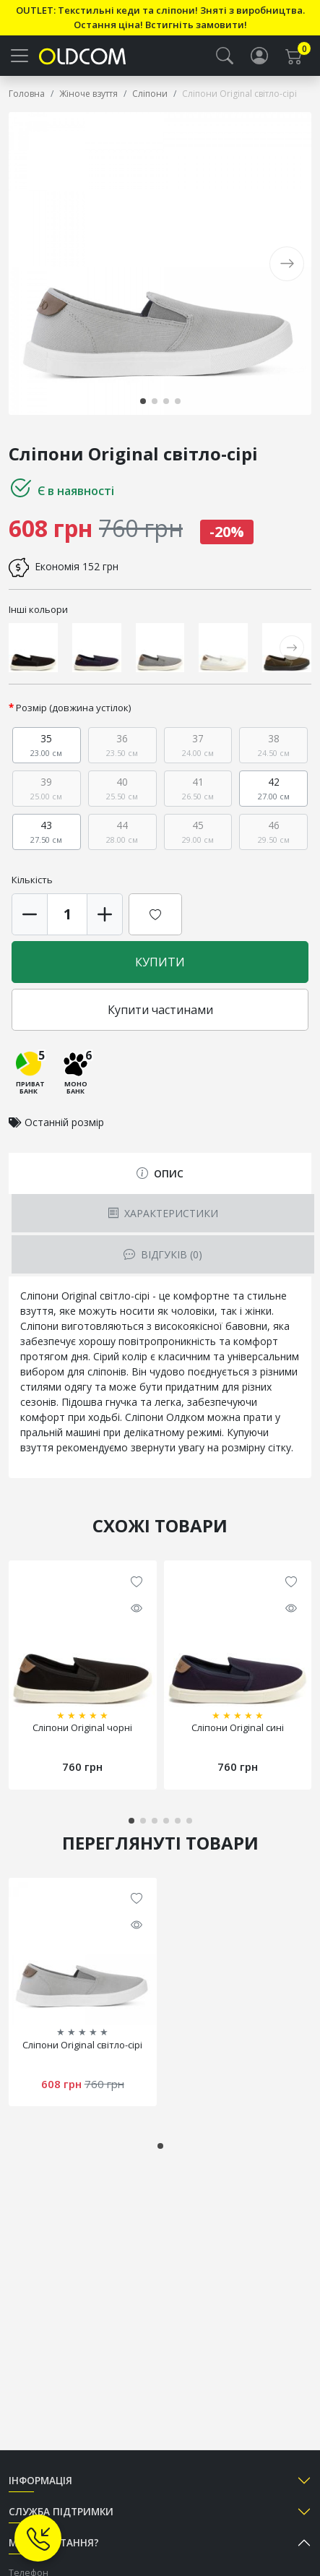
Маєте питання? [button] (54, 2542)
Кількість (32, 879)
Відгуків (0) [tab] (163, 1254)
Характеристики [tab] (163, 1213)
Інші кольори (38, 609)
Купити (160, 962)
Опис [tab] (160, 1173)
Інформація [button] (40, 2480)
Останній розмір (64, 1122)
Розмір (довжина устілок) (73, 707)
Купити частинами (160, 1010)
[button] (224, 55)
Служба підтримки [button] (61, 2511)
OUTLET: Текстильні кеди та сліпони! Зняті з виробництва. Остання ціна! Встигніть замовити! (160, 17)
